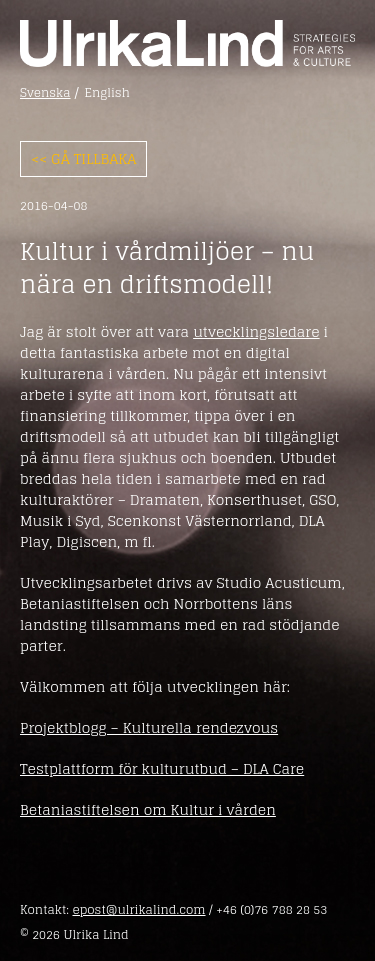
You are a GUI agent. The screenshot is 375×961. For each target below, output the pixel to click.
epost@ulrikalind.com (138, 909)
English (107, 93)
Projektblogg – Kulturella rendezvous (149, 727)
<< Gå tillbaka (83, 158)
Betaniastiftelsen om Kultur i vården (148, 809)
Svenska (45, 93)
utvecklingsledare (256, 331)
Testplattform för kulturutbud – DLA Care (162, 768)
